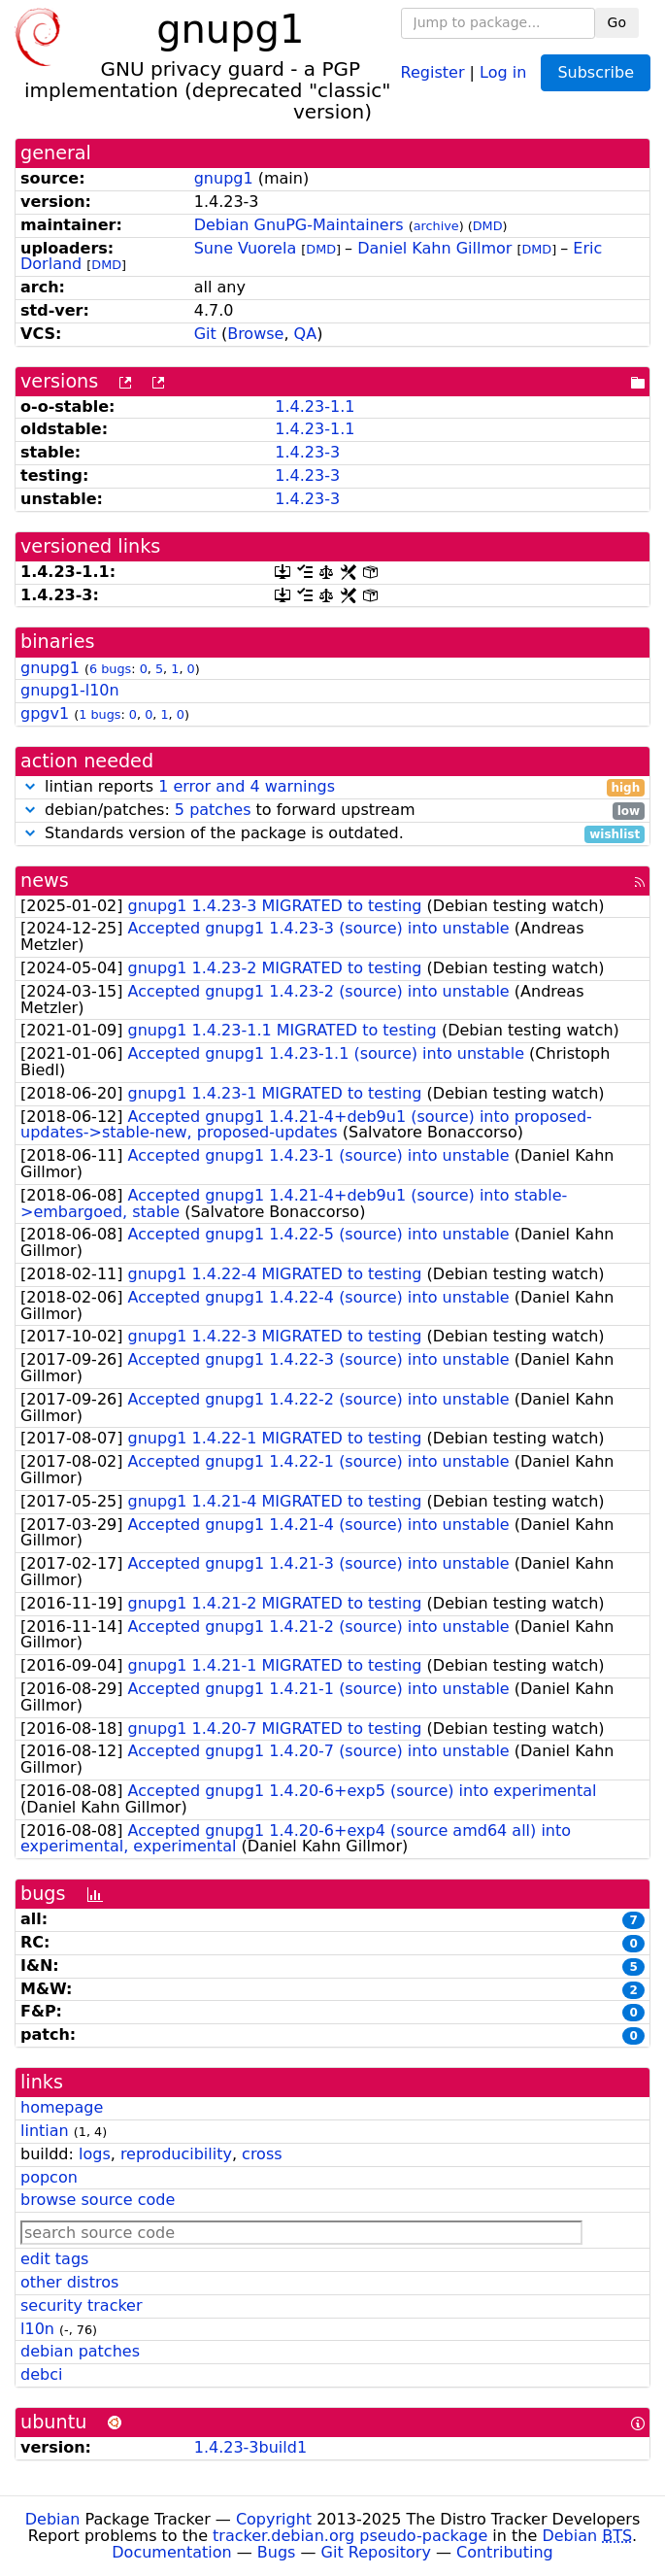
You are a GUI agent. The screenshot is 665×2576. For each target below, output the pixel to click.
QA (305, 333)
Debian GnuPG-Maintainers (299, 225)
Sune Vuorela (245, 248)
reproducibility (176, 2154)
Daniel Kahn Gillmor (434, 248)
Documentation (171, 2552)
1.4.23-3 (307, 452)
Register (433, 71)
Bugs (276, 2552)
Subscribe (595, 72)
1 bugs (99, 714)
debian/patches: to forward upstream (332, 810)
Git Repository (376, 2552)
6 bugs (110, 668)
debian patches (80, 2351)
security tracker (81, 2305)
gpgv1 (44, 713)
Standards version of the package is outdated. (332, 834)
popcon (49, 2177)
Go (617, 22)
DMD (488, 226)
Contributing (504, 2552)
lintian (44, 2130)
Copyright (274, 2519)
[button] (30, 786)
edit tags (54, 2259)
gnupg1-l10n (69, 690)
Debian (53, 2519)
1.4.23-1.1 (314, 406)
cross (262, 2154)
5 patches (213, 809)
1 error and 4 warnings (246, 786)
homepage (61, 2107)
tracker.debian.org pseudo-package (350, 2535)
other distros (69, 2282)
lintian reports (332, 787)
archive (436, 226)
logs (95, 2154)
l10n (37, 2329)
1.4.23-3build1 (250, 2447)
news (44, 880)
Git (205, 333)
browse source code (97, 2199)
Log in (503, 71)
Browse (255, 333)
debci (41, 2374)
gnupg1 (223, 178)
